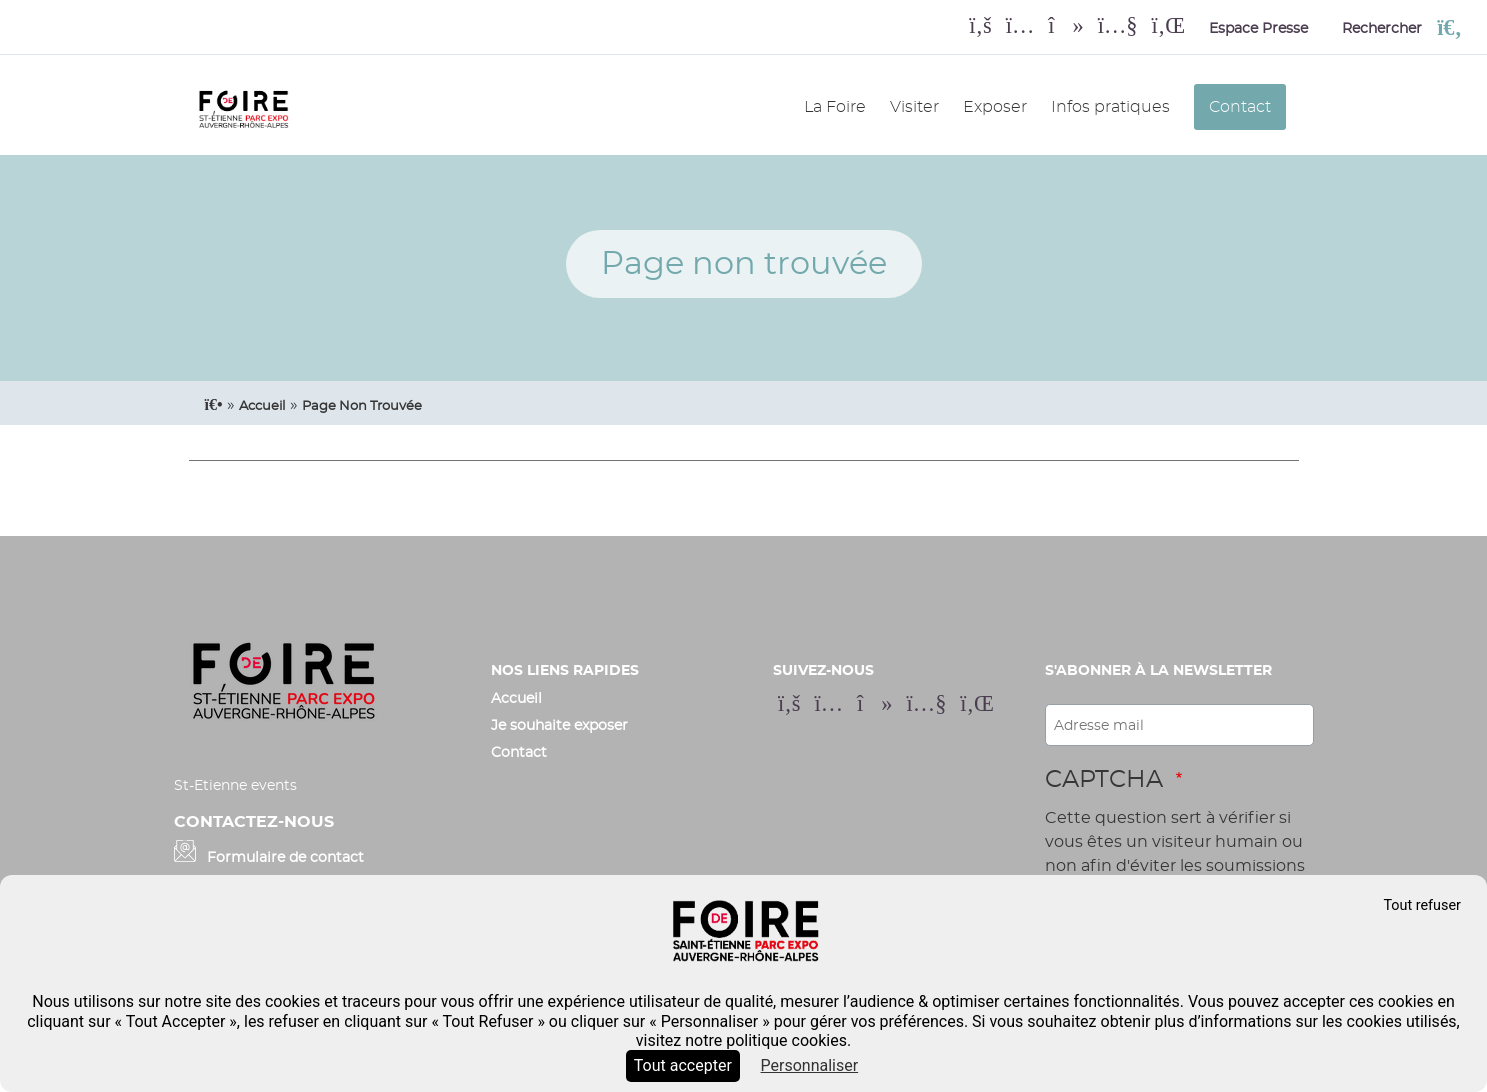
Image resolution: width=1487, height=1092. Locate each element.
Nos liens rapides (565, 670)
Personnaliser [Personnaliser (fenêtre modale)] (810, 1065)
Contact (1240, 107)
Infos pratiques (1110, 107)
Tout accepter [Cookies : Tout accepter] (683, 1065)
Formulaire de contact (285, 857)
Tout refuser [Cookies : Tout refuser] (1422, 905)
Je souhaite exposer (559, 725)
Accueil (516, 698)
